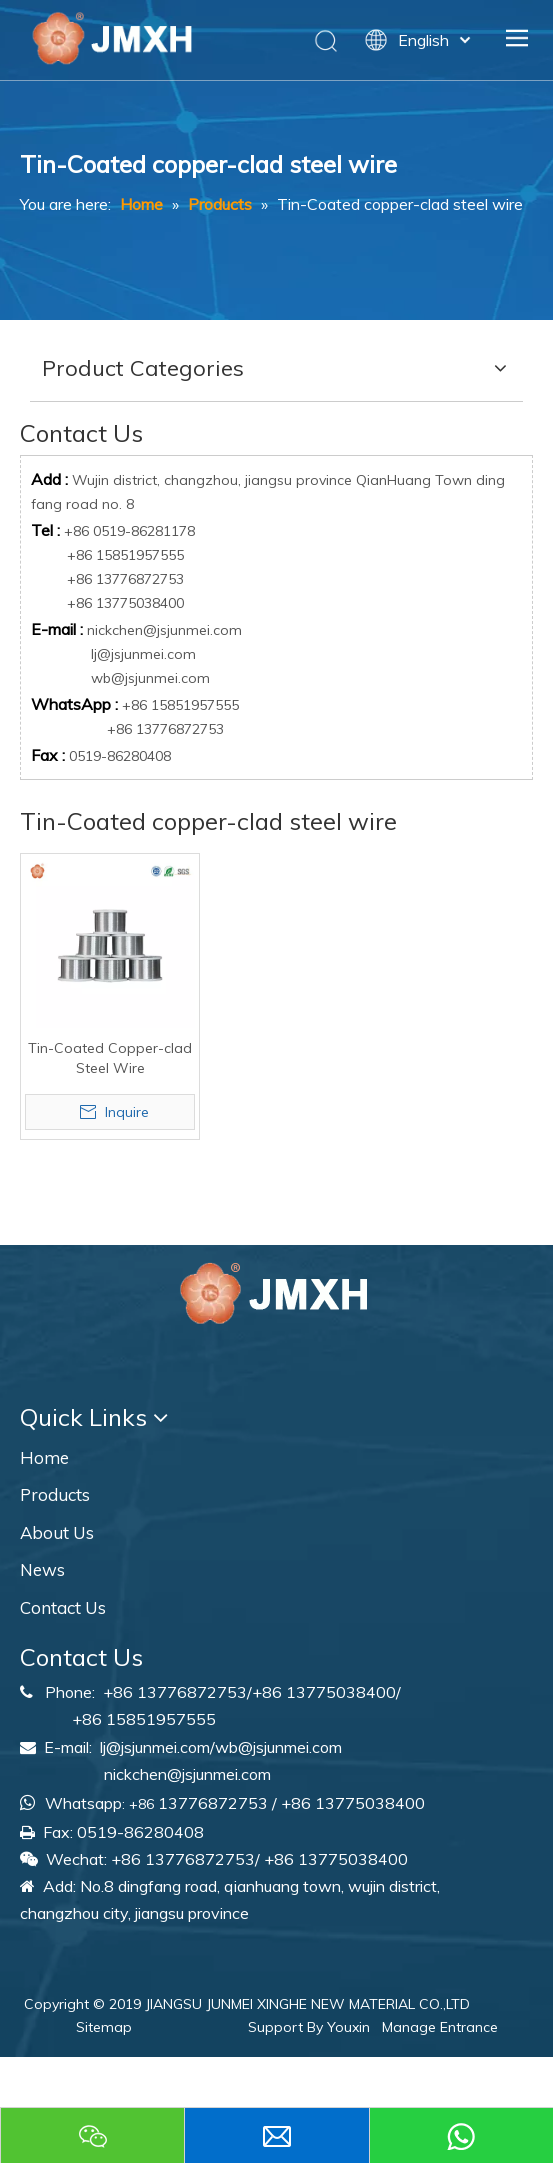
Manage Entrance (440, 2027)
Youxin (348, 2027)
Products (55, 1494)
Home (44, 1457)
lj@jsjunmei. (140, 1747)
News (42, 1569)
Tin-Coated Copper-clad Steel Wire (110, 1058)
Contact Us (63, 1607)
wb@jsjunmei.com (150, 678)
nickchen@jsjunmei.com (164, 630)
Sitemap (104, 2027)
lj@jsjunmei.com (143, 654)
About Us (57, 1532)
